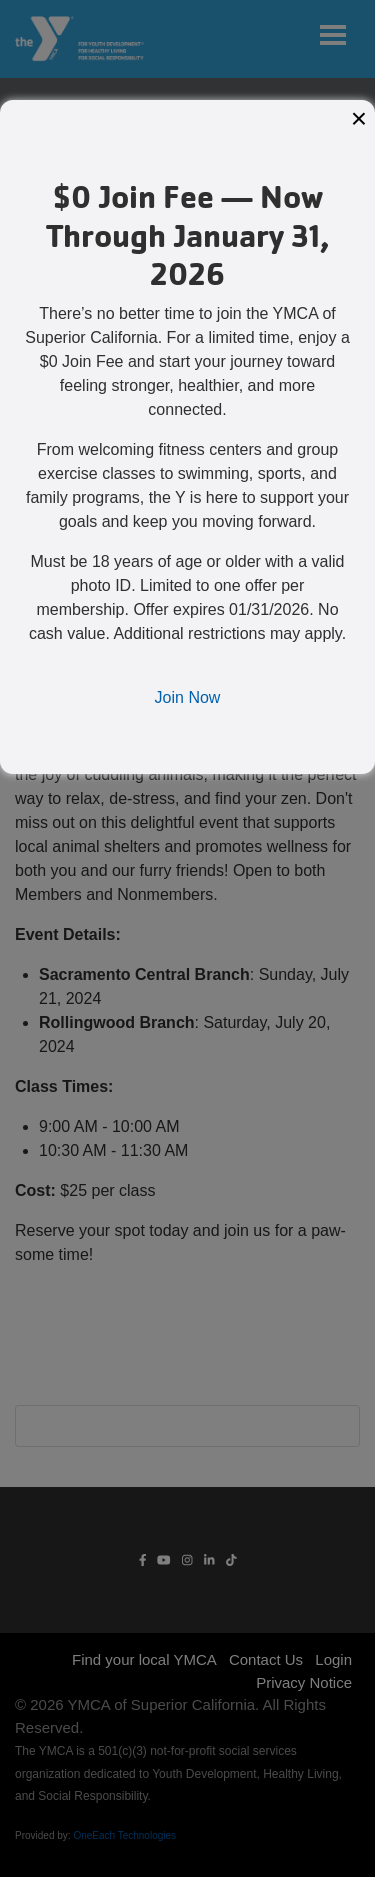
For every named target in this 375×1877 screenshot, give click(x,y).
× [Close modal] (359, 118)
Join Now (188, 697)
